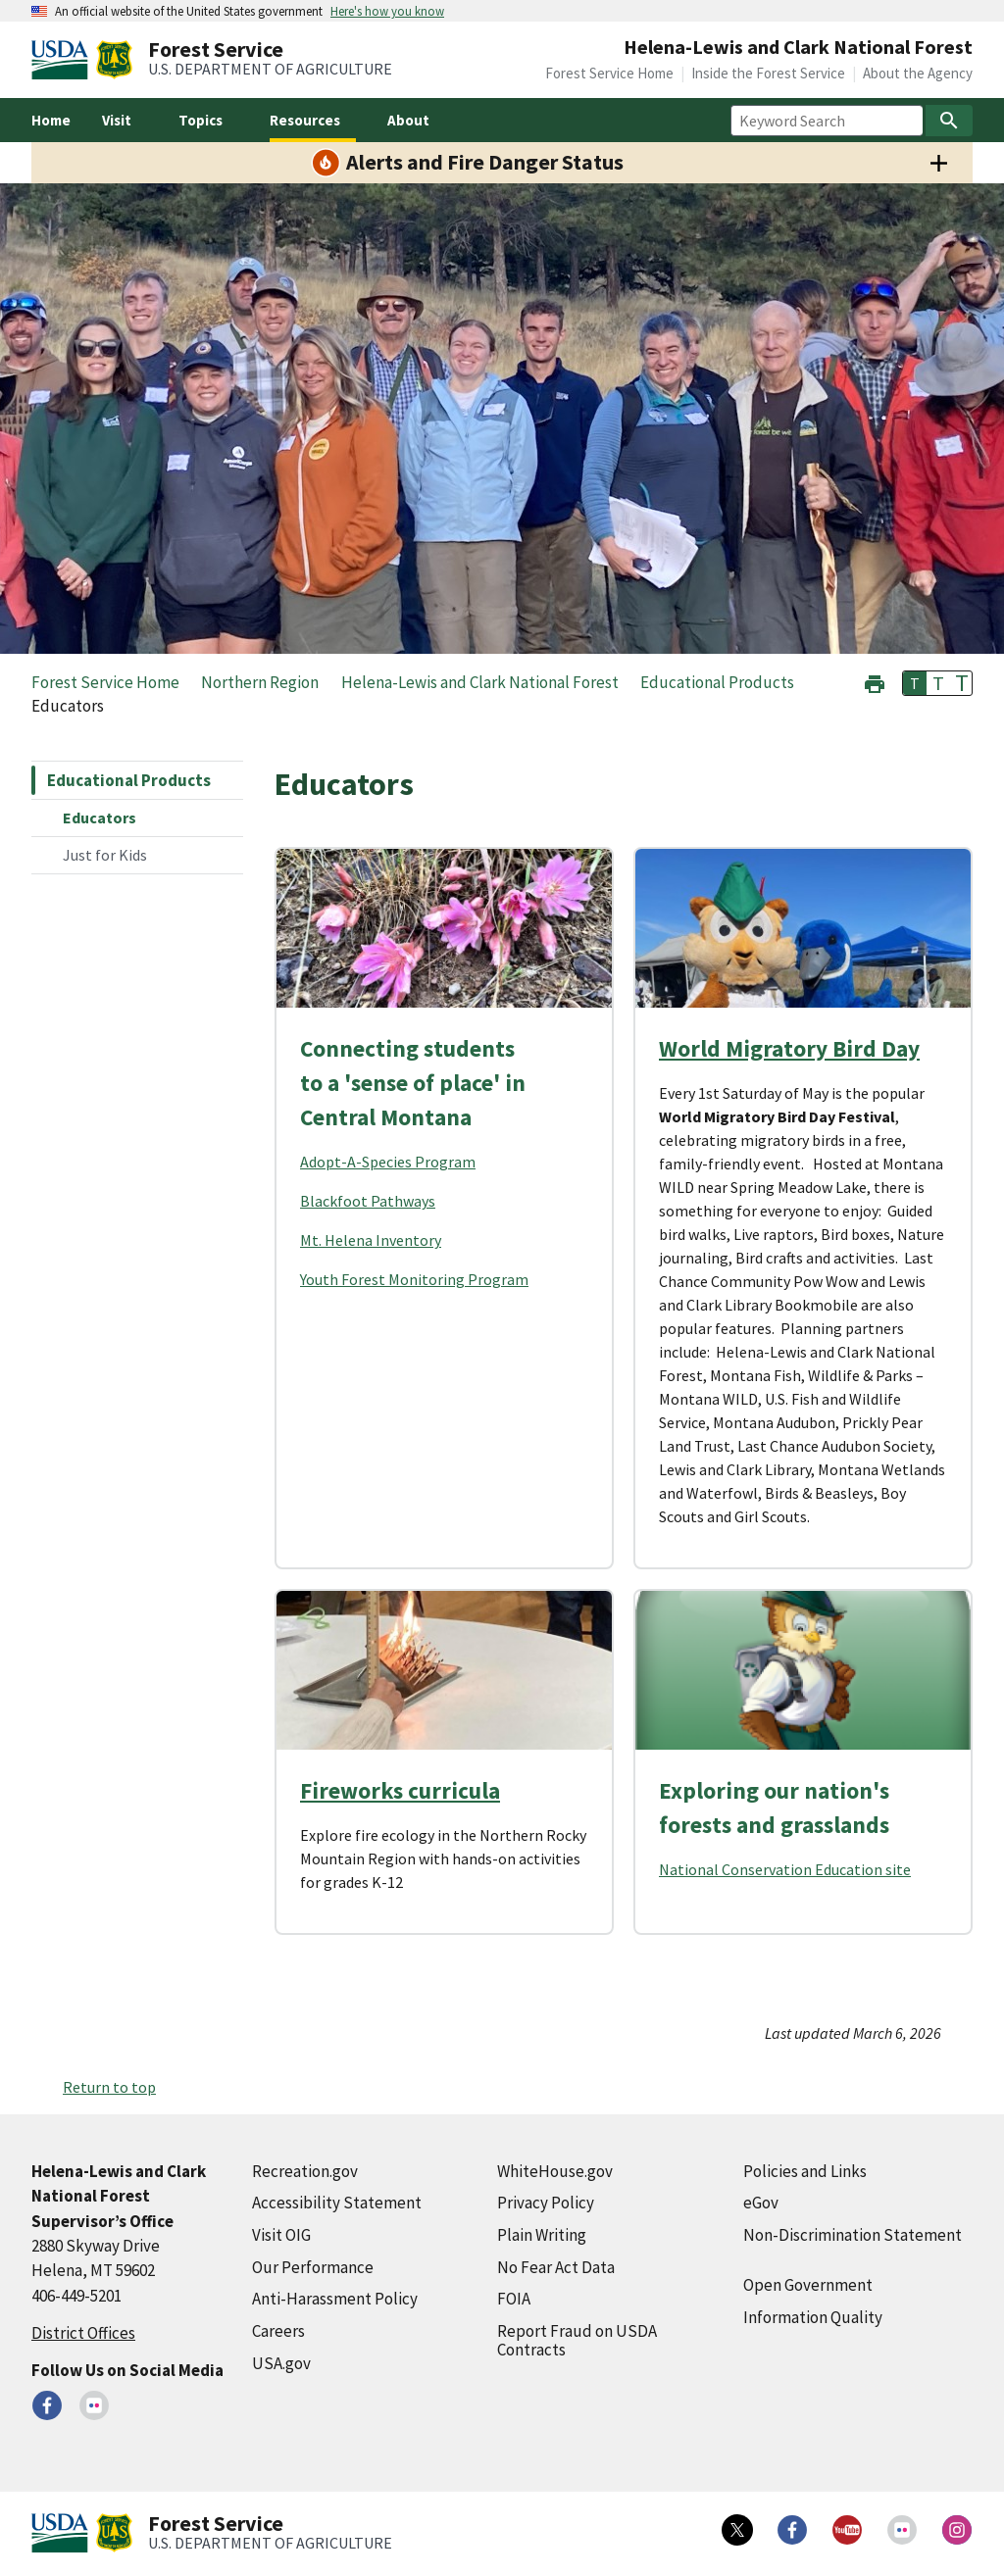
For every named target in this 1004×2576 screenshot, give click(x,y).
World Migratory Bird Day (789, 1048)
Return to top (109, 2087)
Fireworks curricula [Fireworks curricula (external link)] (400, 1790)
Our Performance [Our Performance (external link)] (313, 2267)
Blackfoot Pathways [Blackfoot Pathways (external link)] (367, 1201)
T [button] (915, 683)
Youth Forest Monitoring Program (414, 1279)
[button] (874, 682)
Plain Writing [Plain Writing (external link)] (541, 2235)
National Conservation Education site (785, 1869)
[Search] (949, 120)
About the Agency (918, 73)
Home (51, 120)
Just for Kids (105, 855)
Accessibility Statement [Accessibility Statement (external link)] (337, 2202)
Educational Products (129, 780)
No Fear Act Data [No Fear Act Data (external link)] (556, 2267)
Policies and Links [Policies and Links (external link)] (805, 2171)
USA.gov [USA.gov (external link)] (281, 2363)
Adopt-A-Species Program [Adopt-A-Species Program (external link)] (388, 1161)
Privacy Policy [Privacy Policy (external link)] (545, 2202)
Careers (278, 2331)
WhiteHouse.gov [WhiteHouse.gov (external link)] (555, 2171)
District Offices (83, 2333)
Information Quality (812, 2317)
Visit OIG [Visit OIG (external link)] (281, 2235)
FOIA (513, 2298)
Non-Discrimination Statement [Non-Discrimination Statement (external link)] (852, 2235)
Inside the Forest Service (768, 73)
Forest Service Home (609, 73)
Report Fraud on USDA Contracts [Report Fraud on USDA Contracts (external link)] (577, 2340)
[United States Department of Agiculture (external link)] (63, 59)
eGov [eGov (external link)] (760, 2202)
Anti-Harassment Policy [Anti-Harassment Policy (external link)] (335, 2298)
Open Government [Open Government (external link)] (808, 2285)
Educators (99, 817)
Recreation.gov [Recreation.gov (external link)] (305, 2171)
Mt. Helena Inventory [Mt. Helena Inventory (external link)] (370, 1240)
